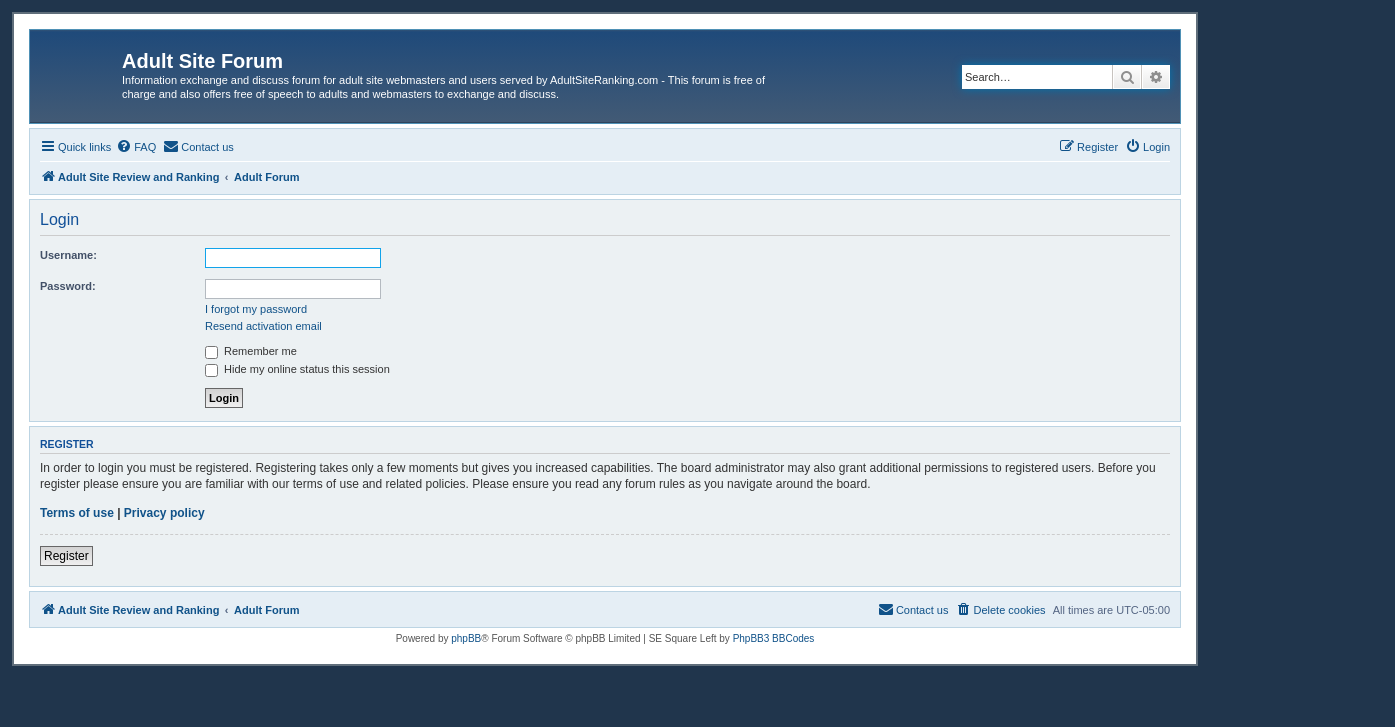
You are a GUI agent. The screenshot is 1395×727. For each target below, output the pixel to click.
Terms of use (77, 513)
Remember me (251, 351)
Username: (68, 255)
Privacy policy (164, 513)
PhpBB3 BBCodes (774, 638)
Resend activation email (263, 326)
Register (66, 556)
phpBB (466, 638)
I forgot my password (256, 309)
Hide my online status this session (297, 369)
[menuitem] (136, 147)
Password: (68, 286)
